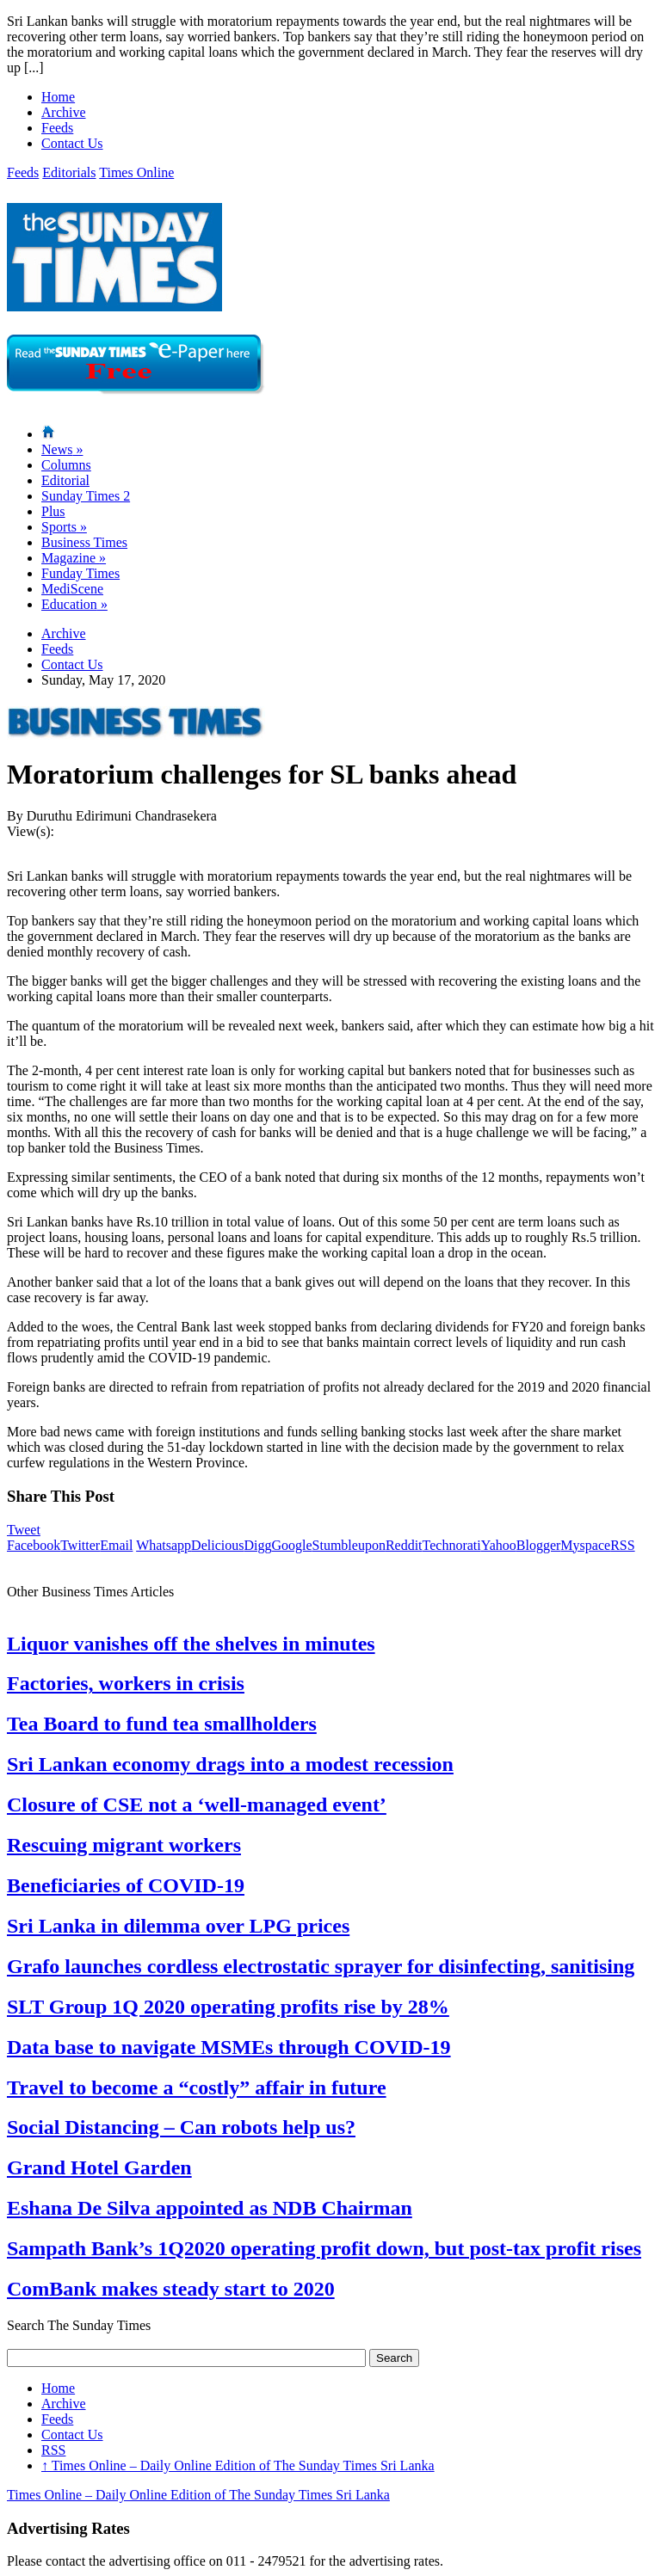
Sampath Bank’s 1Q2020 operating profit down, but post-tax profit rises (324, 2248)
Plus (53, 511)
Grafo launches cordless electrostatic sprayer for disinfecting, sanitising (320, 1966)
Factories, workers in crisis (125, 1683)
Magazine (73, 557)
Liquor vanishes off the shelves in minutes (191, 1643)
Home (58, 96)
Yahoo (498, 1545)
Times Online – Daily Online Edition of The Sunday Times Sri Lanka (238, 2465)
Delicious (217, 1545)
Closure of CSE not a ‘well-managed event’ (196, 1804)
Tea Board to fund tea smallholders (162, 1723)
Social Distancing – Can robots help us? (181, 2127)
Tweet (23, 1529)
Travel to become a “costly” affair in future (196, 2087)
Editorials (69, 172)
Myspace (585, 1545)
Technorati (452, 1545)
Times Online (136, 172)
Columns (66, 465)
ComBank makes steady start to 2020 (171, 2289)
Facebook (33, 1545)
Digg (257, 1545)
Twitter (80, 1545)
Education (74, 604)
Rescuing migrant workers (124, 1845)
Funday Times (80, 573)
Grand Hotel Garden (99, 2167)
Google (291, 1545)
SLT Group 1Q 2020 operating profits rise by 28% (228, 2006)
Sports (64, 527)
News (62, 449)
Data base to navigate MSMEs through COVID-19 (229, 2047)
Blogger (538, 1545)
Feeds (57, 127)
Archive (63, 112)
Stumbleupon (349, 1545)
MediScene (72, 588)
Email (116, 1545)
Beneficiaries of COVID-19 (125, 1885)
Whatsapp (163, 1545)
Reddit (404, 1545)
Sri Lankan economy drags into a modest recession (230, 1764)
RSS (622, 1545)
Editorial (65, 480)
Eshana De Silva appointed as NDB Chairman (209, 2208)
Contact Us (72, 143)
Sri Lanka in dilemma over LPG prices (178, 1926)
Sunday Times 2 (85, 496)
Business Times (84, 542)
